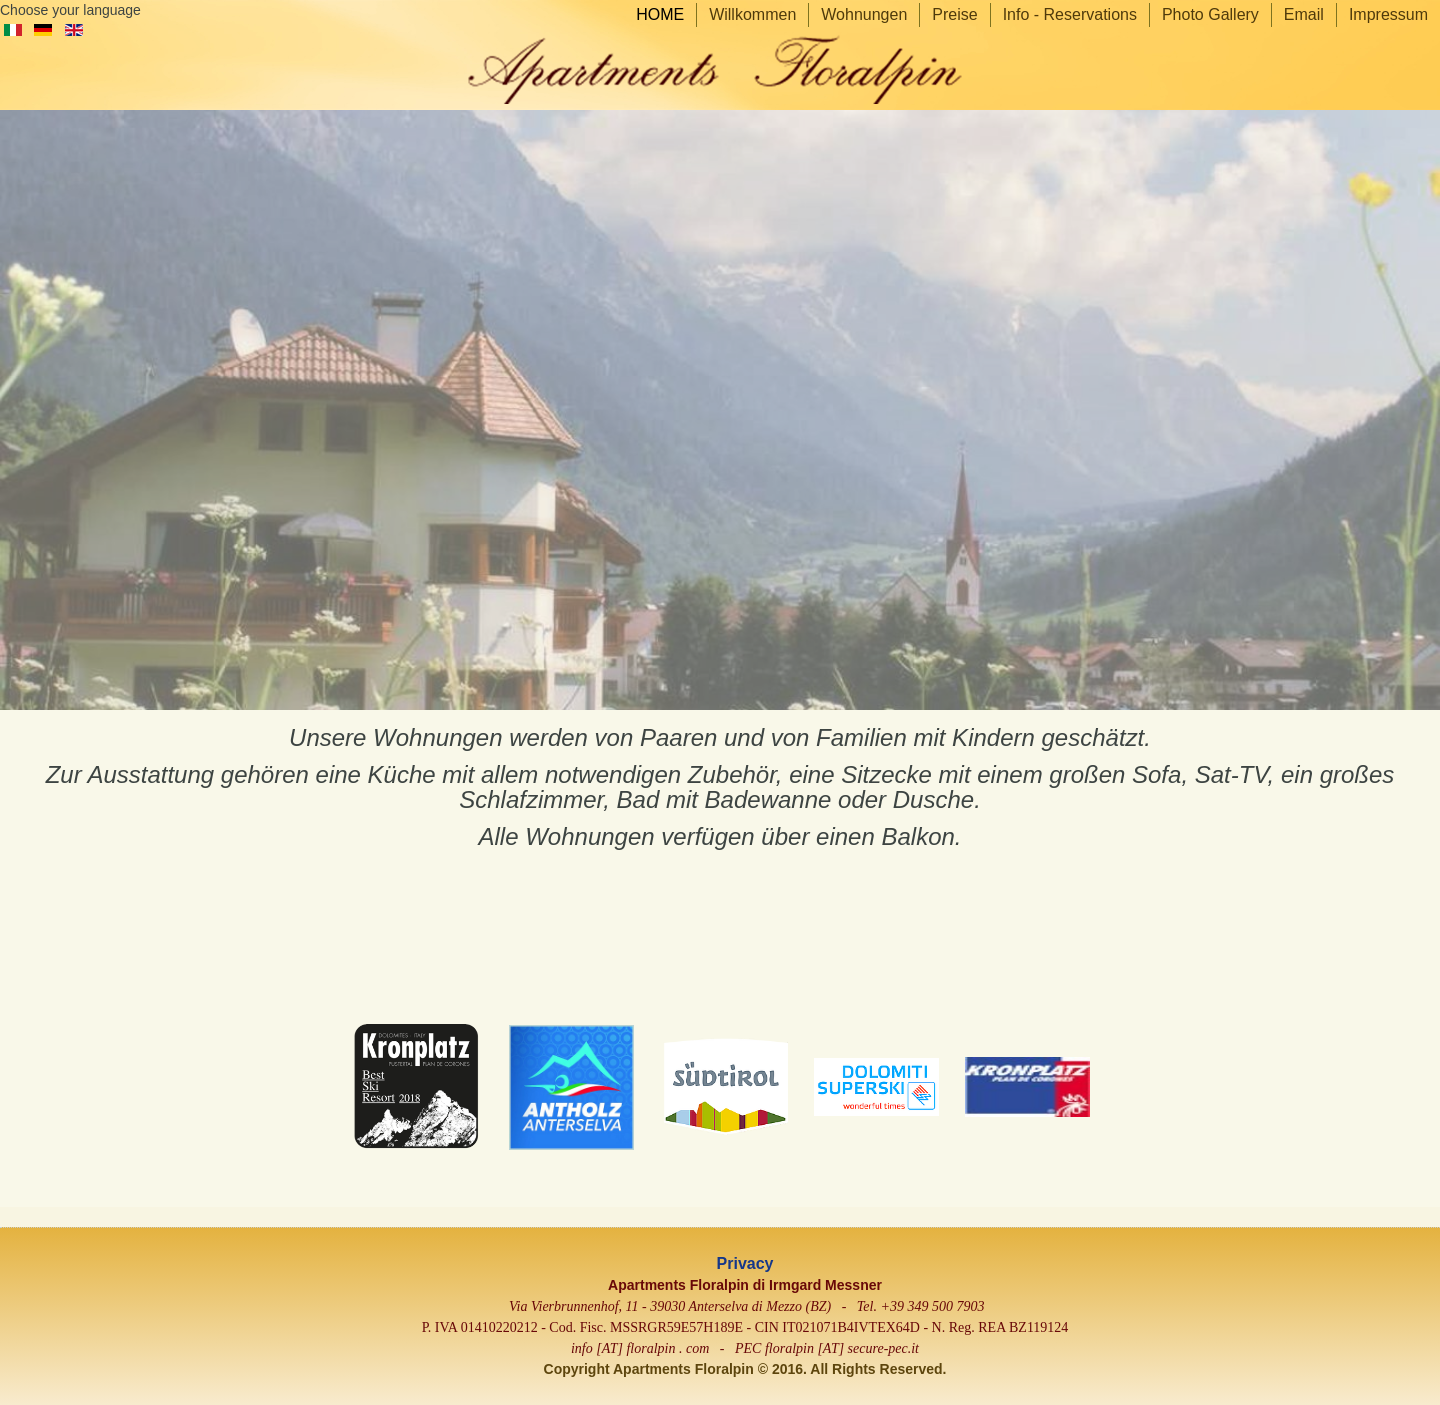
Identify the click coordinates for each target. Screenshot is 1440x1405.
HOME (660, 14)
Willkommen (752, 14)
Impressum (1388, 14)
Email (1304, 14)
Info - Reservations (1070, 14)
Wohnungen (864, 14)
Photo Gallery (1210, 14)
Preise (954, 14)
